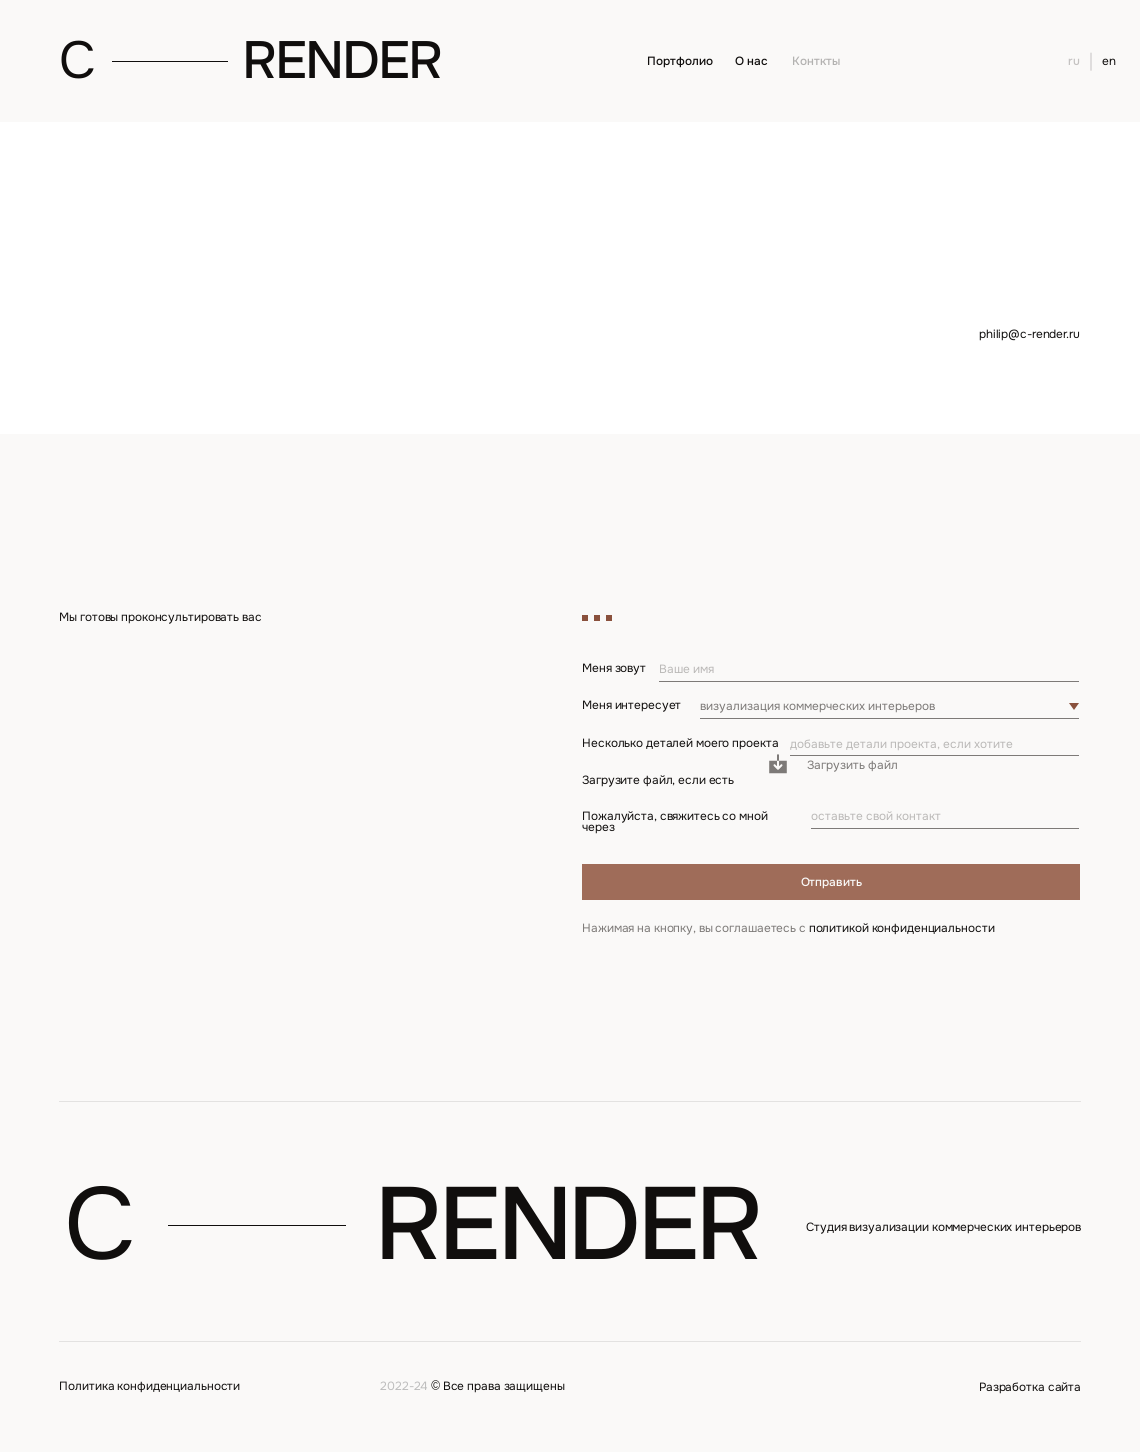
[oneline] (934, 745)
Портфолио (679, 61)
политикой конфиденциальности (902, 928)
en (1109, 61)
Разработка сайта (1030, 1387)
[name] (868, 670)
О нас (751, 61)
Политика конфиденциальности (149, 1386)
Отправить (831, 882)
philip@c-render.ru (1029, 334)
